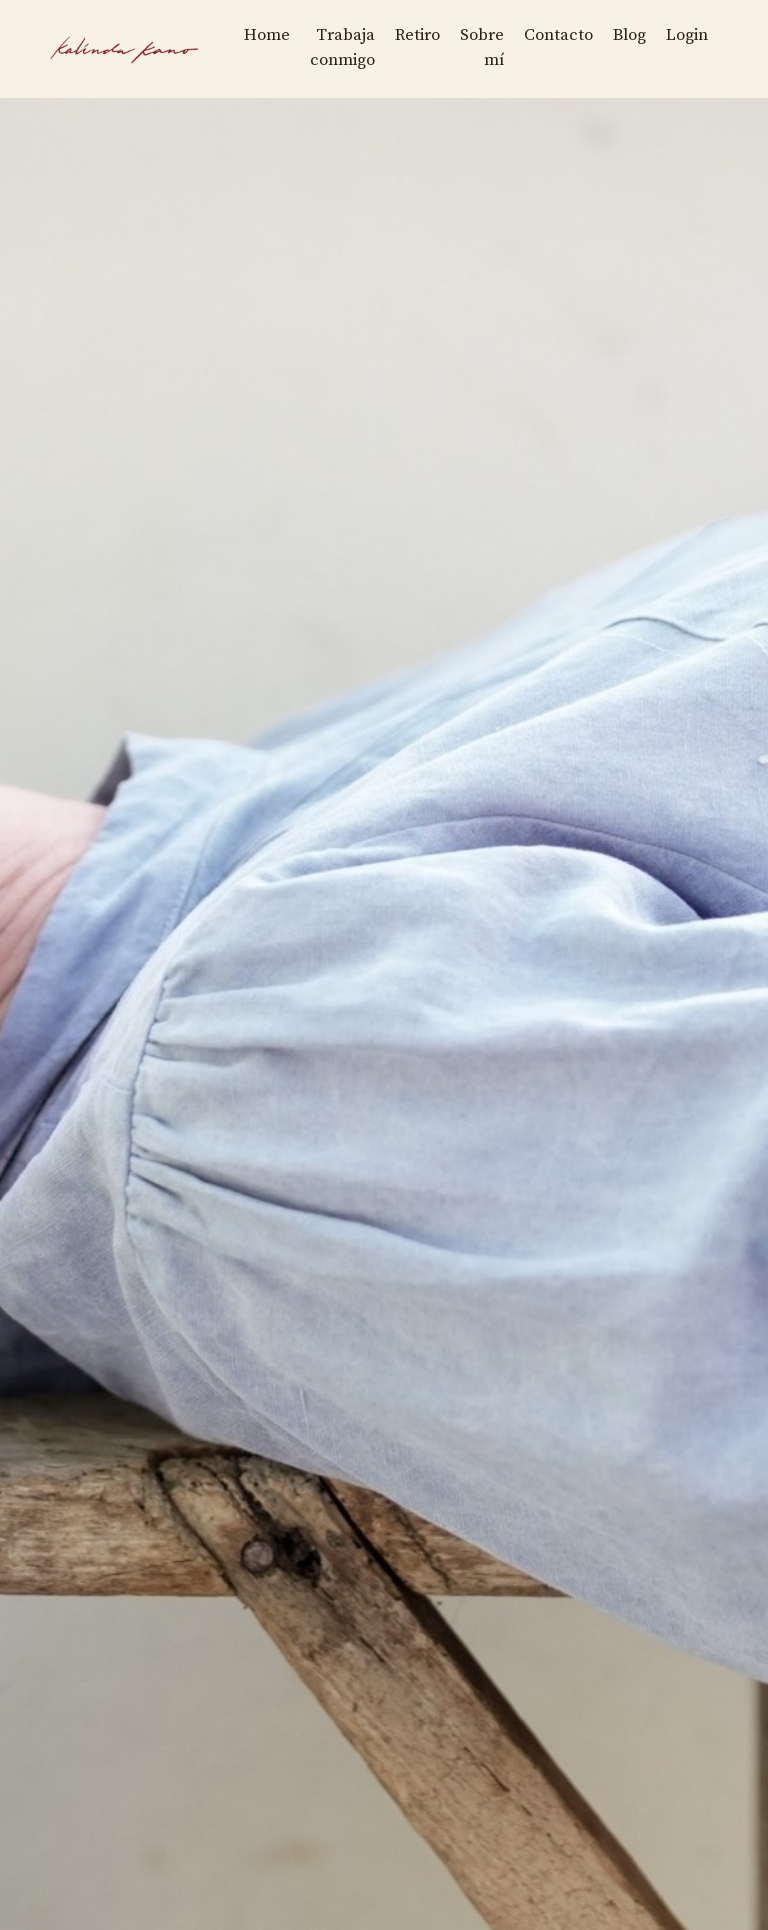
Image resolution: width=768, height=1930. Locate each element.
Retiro (397, 33)
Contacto (547, 33)
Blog (622, 33)
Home (235, 33)
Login (684, 33)
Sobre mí (467, 47)
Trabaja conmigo (316, 47)
